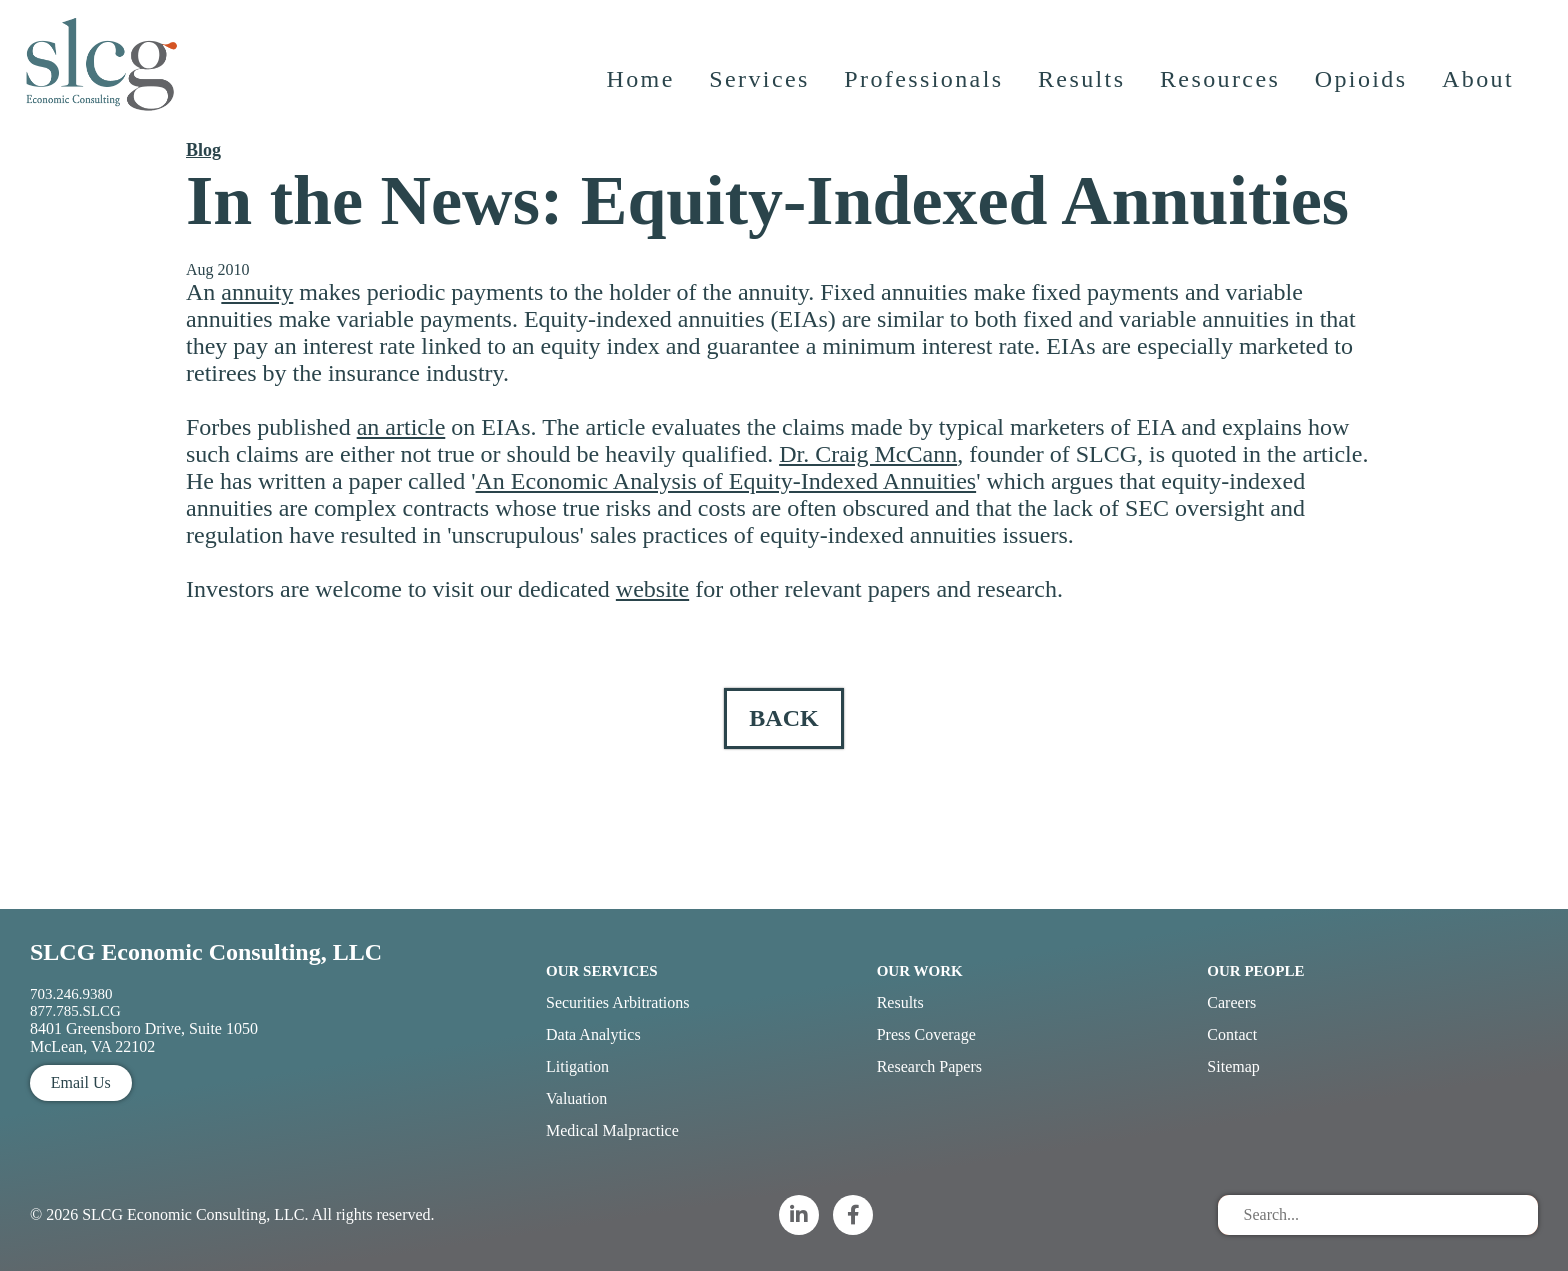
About (1479, 85)
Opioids (1362, 85)
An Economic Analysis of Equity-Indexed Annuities (726, 481)
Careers (1231, 1002)
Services (760, 85)
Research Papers (929, 1066)
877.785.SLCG (75, 1011)
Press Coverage (926, 1034)
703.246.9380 (71, 994)
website (652, 589)
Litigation (577, 1066)
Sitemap (1233, 1066)
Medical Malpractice (612, 1130)
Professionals (924, 85)
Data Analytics (593, 1034)
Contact (1232, 1034)
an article (401, 427)
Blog (203, 150)
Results (1082, 85)
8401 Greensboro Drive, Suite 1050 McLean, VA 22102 (144, 1037)
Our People (1255, 971)
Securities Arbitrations (618, 1002)
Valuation (576, 1098)
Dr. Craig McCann (868, 454)
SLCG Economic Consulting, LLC (206, 952)
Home (641, 85)
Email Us (81, 1082)
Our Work (920, 971)
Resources (1221, 85)
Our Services (602, 971)
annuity (257, 292)
